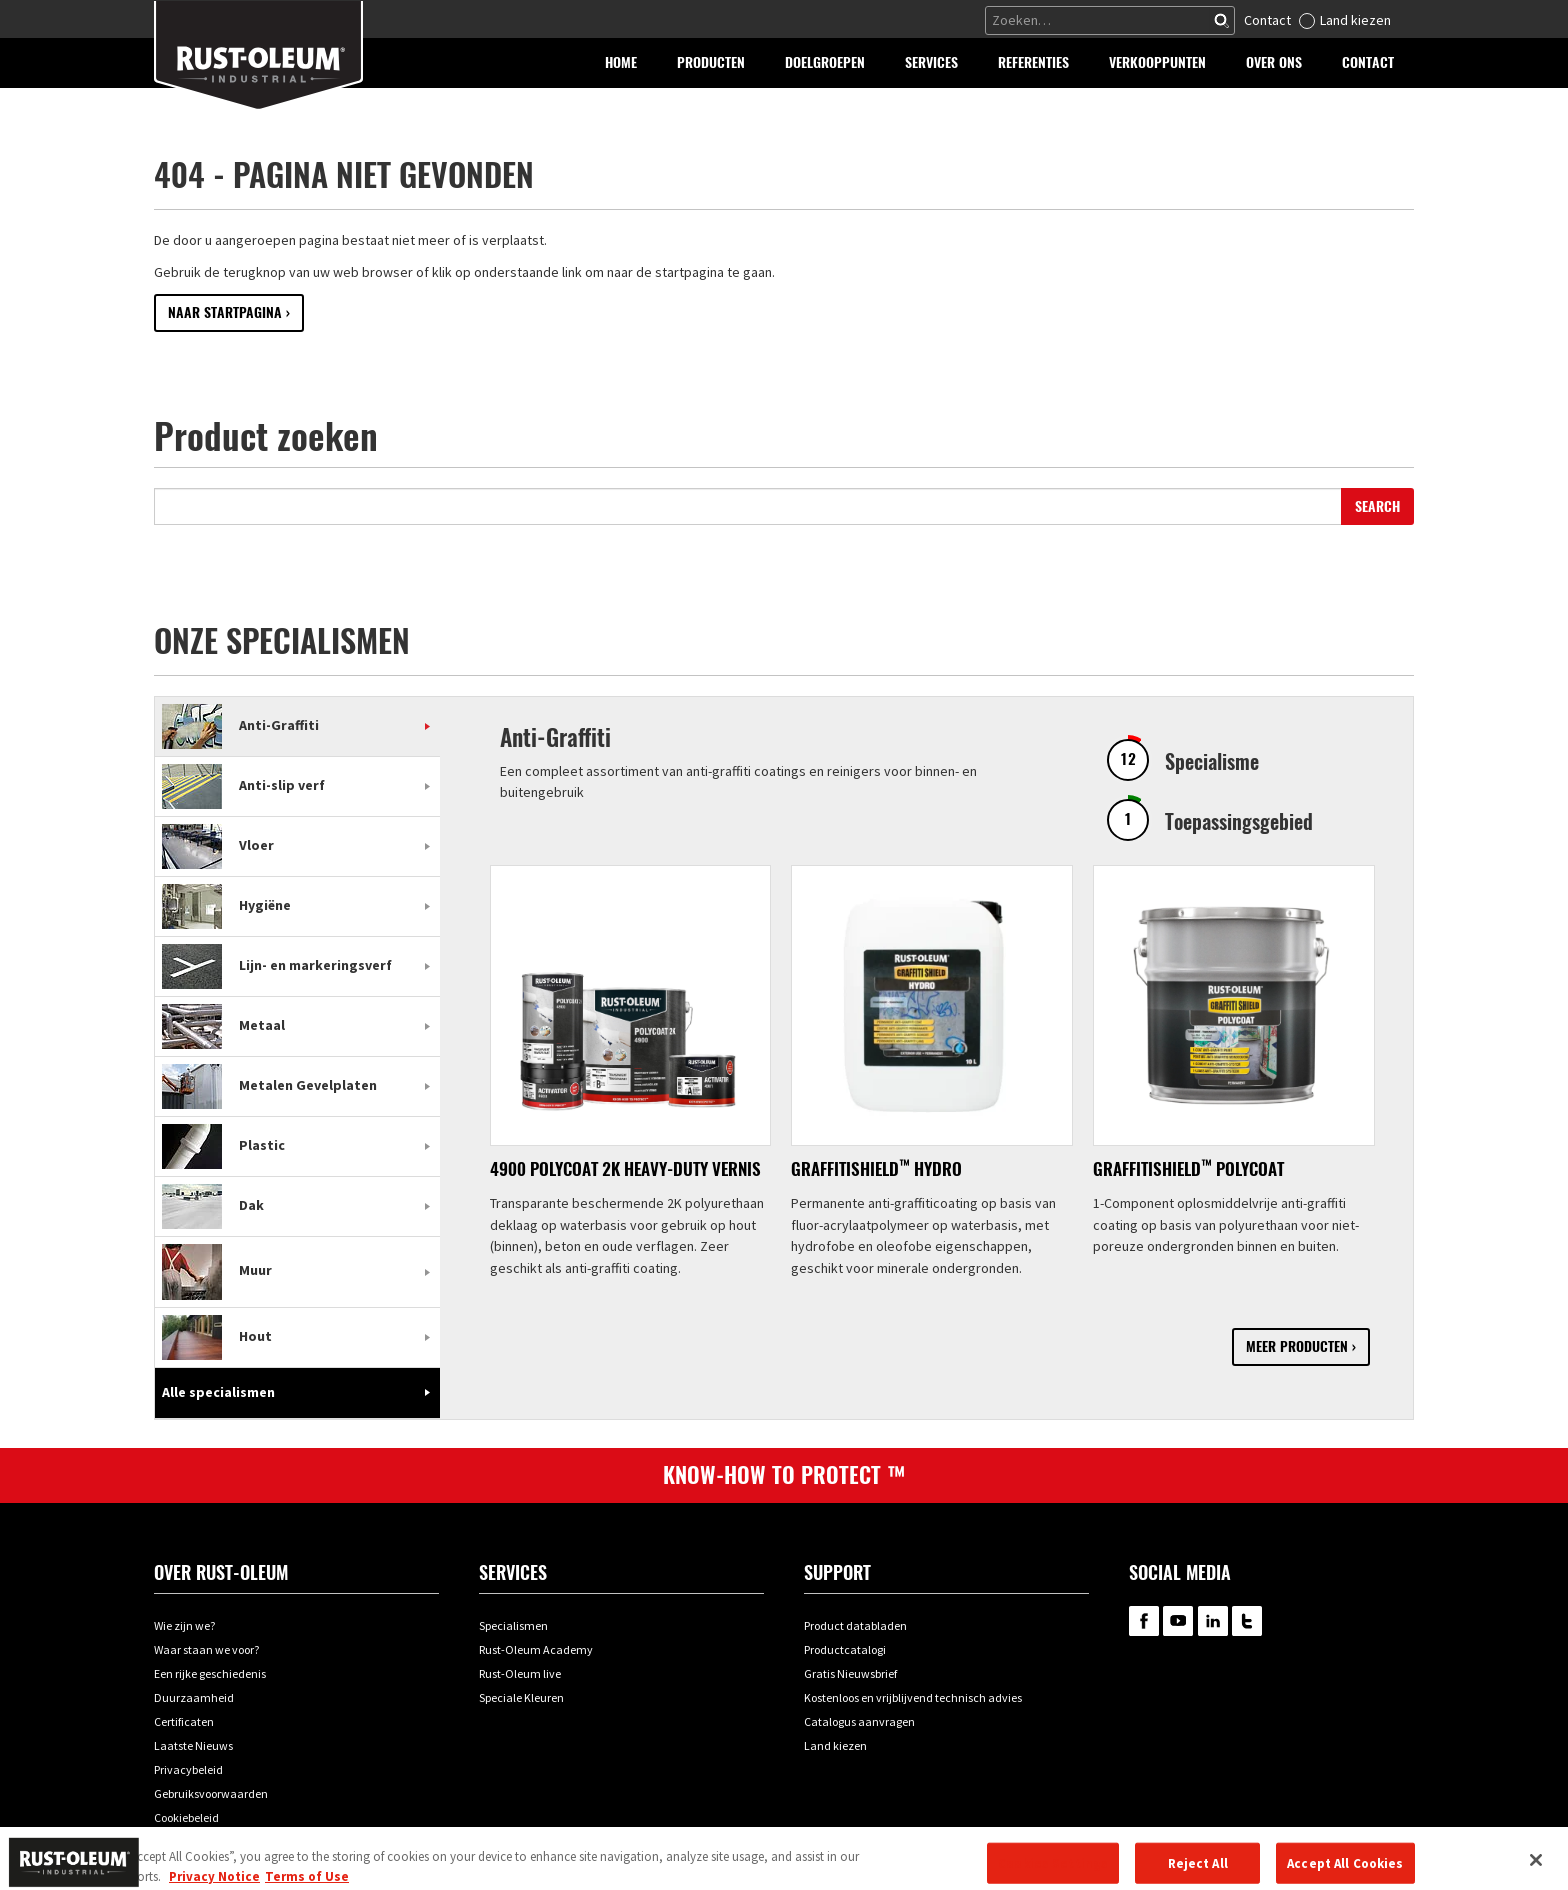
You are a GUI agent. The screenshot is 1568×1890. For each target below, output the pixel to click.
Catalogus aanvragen (859, 1721)
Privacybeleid (188, 1769)
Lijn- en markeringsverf (277, 965)
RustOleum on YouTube (1178, 1621)
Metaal (223, 1025)
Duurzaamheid (194, 1697)
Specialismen (513, 1625)
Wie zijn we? (184, 1625)
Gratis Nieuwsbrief (850, 1673)
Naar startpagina (225, 312)
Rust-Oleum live (520, 1673)
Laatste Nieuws (193, 1745)
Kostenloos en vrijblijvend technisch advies (913, 1697)
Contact (1267, 20)
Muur (217, 1271)
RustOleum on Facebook (1144, 1621)
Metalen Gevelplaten (269, 1085)
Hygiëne (226, 905)
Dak (213, 1205)
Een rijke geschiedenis (210, 1673)
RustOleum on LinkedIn (1213, 1621)
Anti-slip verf (243, 785)
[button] (711, 63)
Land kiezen (1355, 20)
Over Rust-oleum (221, 1572)
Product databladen (855, 1625)
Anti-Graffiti (240, 725)
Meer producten (1297, 1346)
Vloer (218, 845)
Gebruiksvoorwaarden (211, 1793)
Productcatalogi (845, 1649)
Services (513, 1572)
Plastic (223, 1145)
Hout (217, 1336)
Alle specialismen (218, 1392)
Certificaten (184, 1721)
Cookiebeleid (186, 1817)
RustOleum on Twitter (1247, 1621)
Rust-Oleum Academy (536, 1649)
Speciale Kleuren (521, 1697)
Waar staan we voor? (206, 1649)
